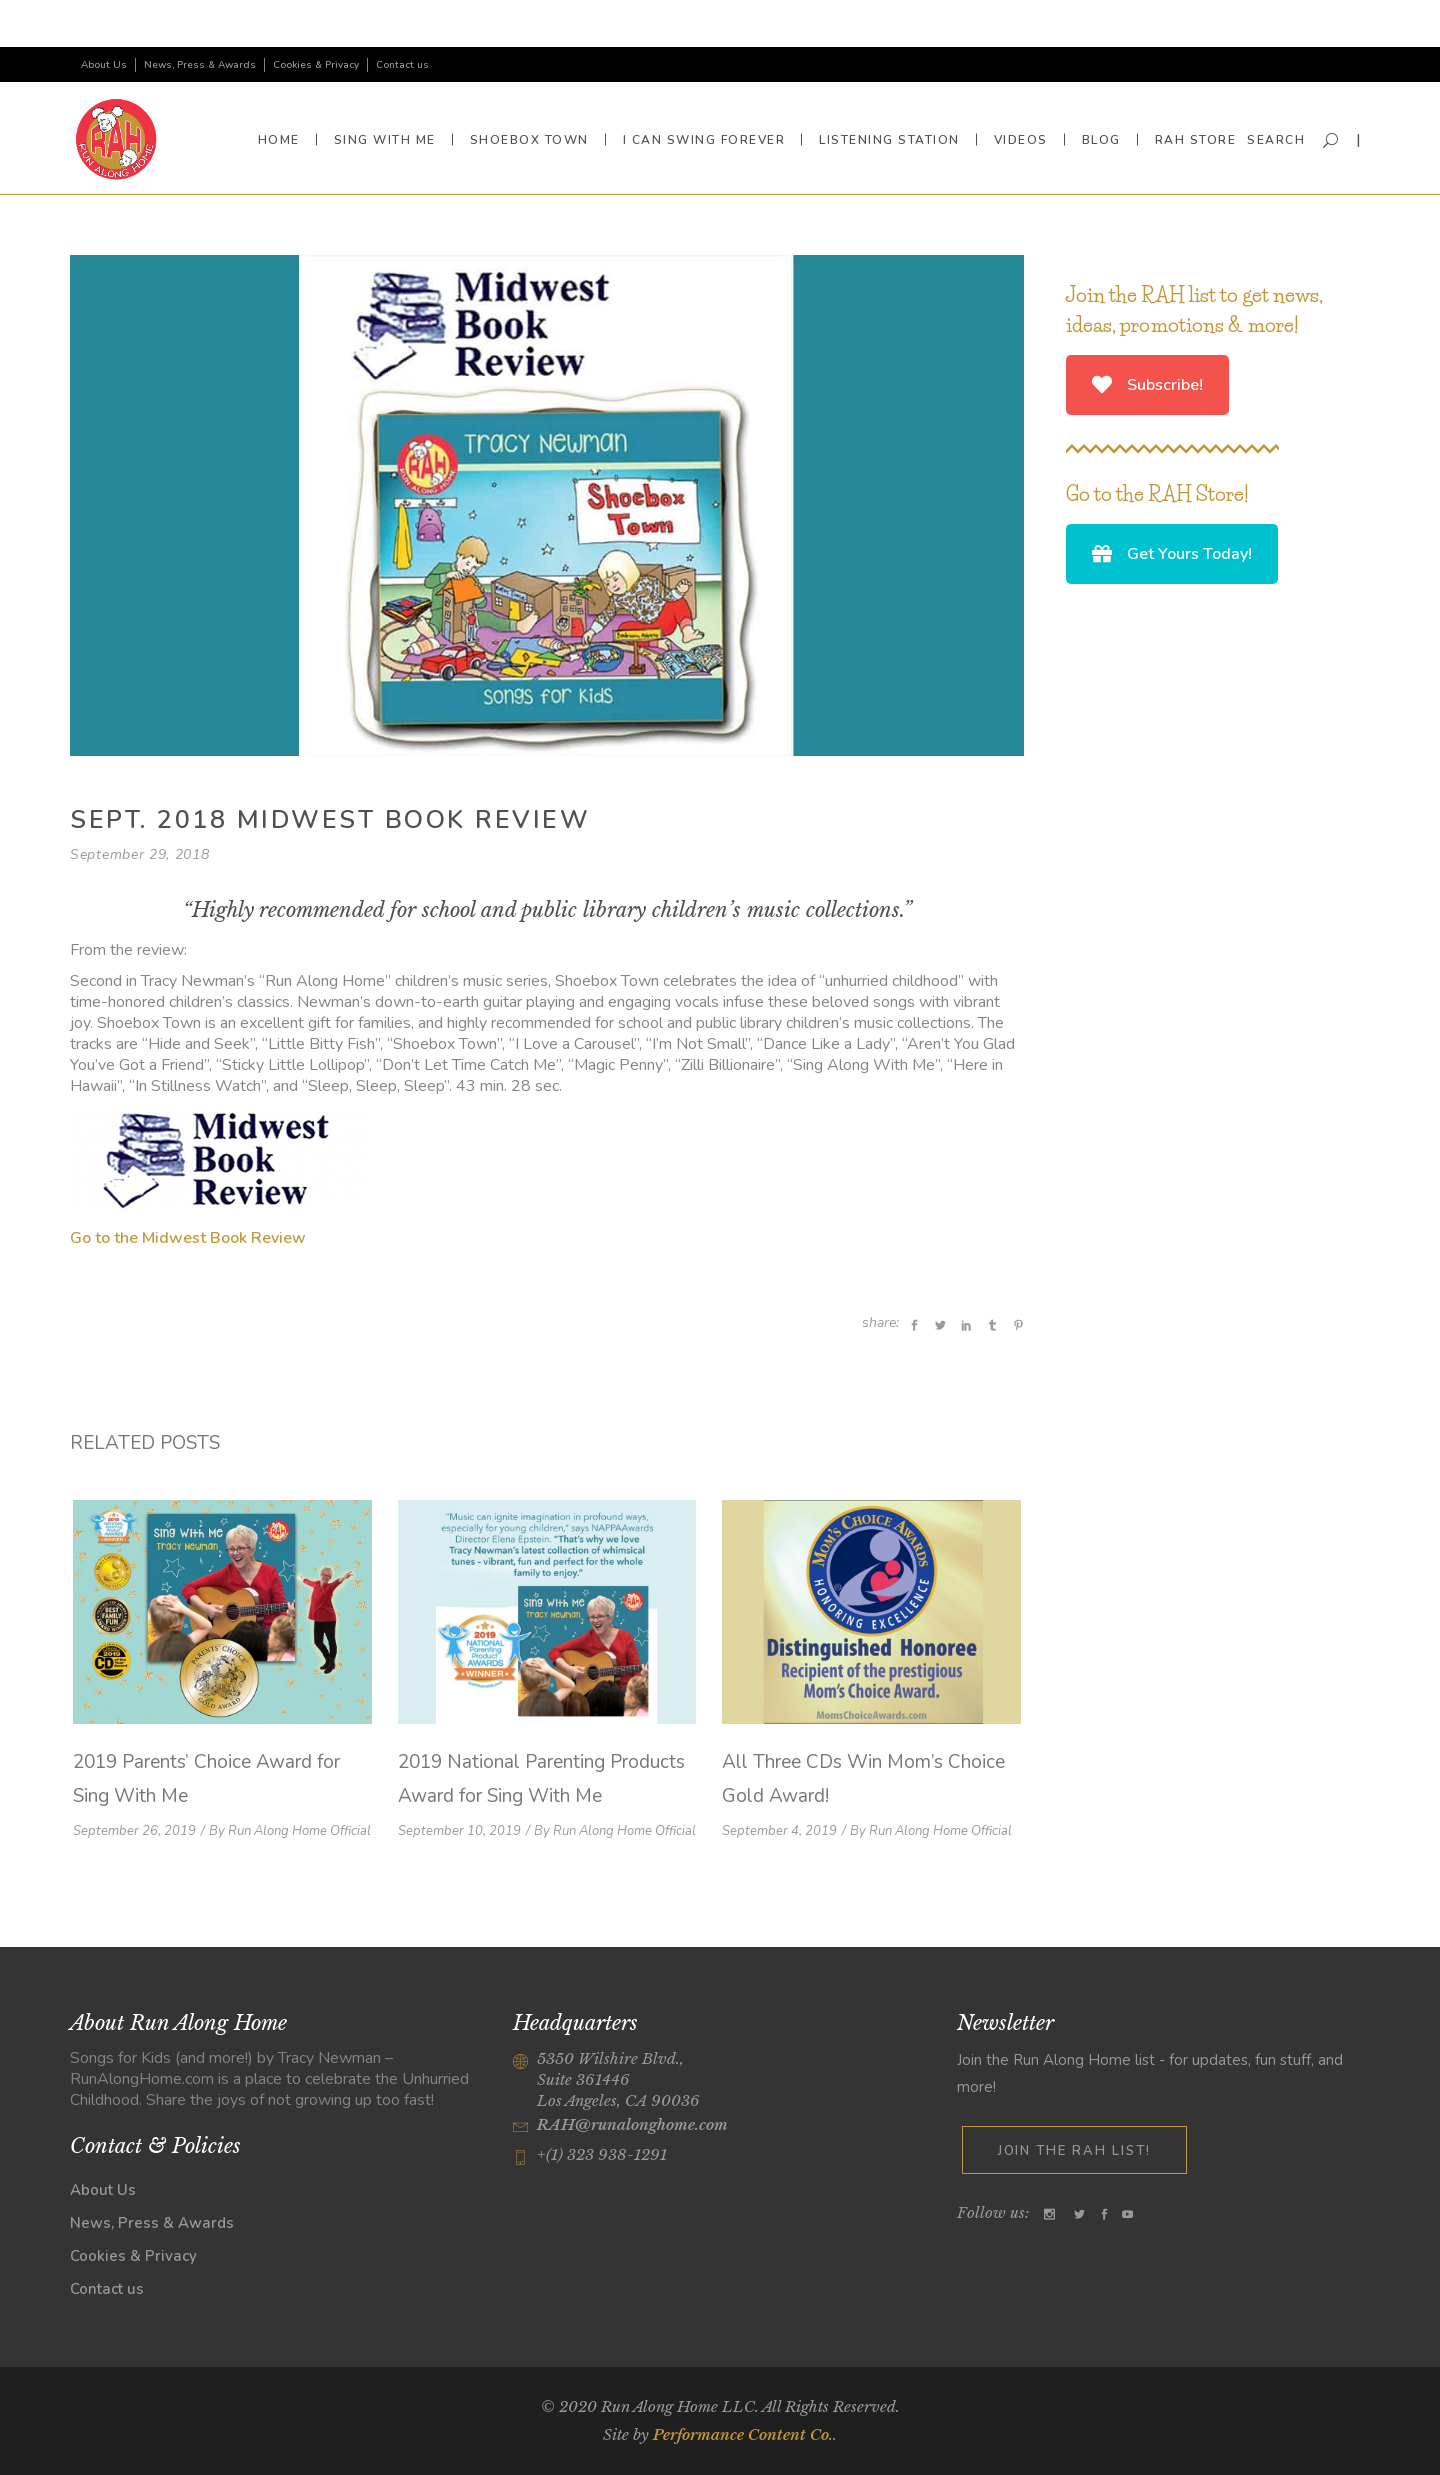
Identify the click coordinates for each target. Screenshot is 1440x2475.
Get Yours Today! (1172, 554)
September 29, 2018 (140, 854)
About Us (104, 65)
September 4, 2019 (779, 1831)
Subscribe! (1147, 385)
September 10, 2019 (459, 1831)
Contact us (402, 65)
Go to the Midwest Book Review (188, 1238)
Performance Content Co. (743, 2434)
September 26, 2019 (134, 1831)
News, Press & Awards (200, 65)
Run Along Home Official (299, 1831)
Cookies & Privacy (316, 65)
